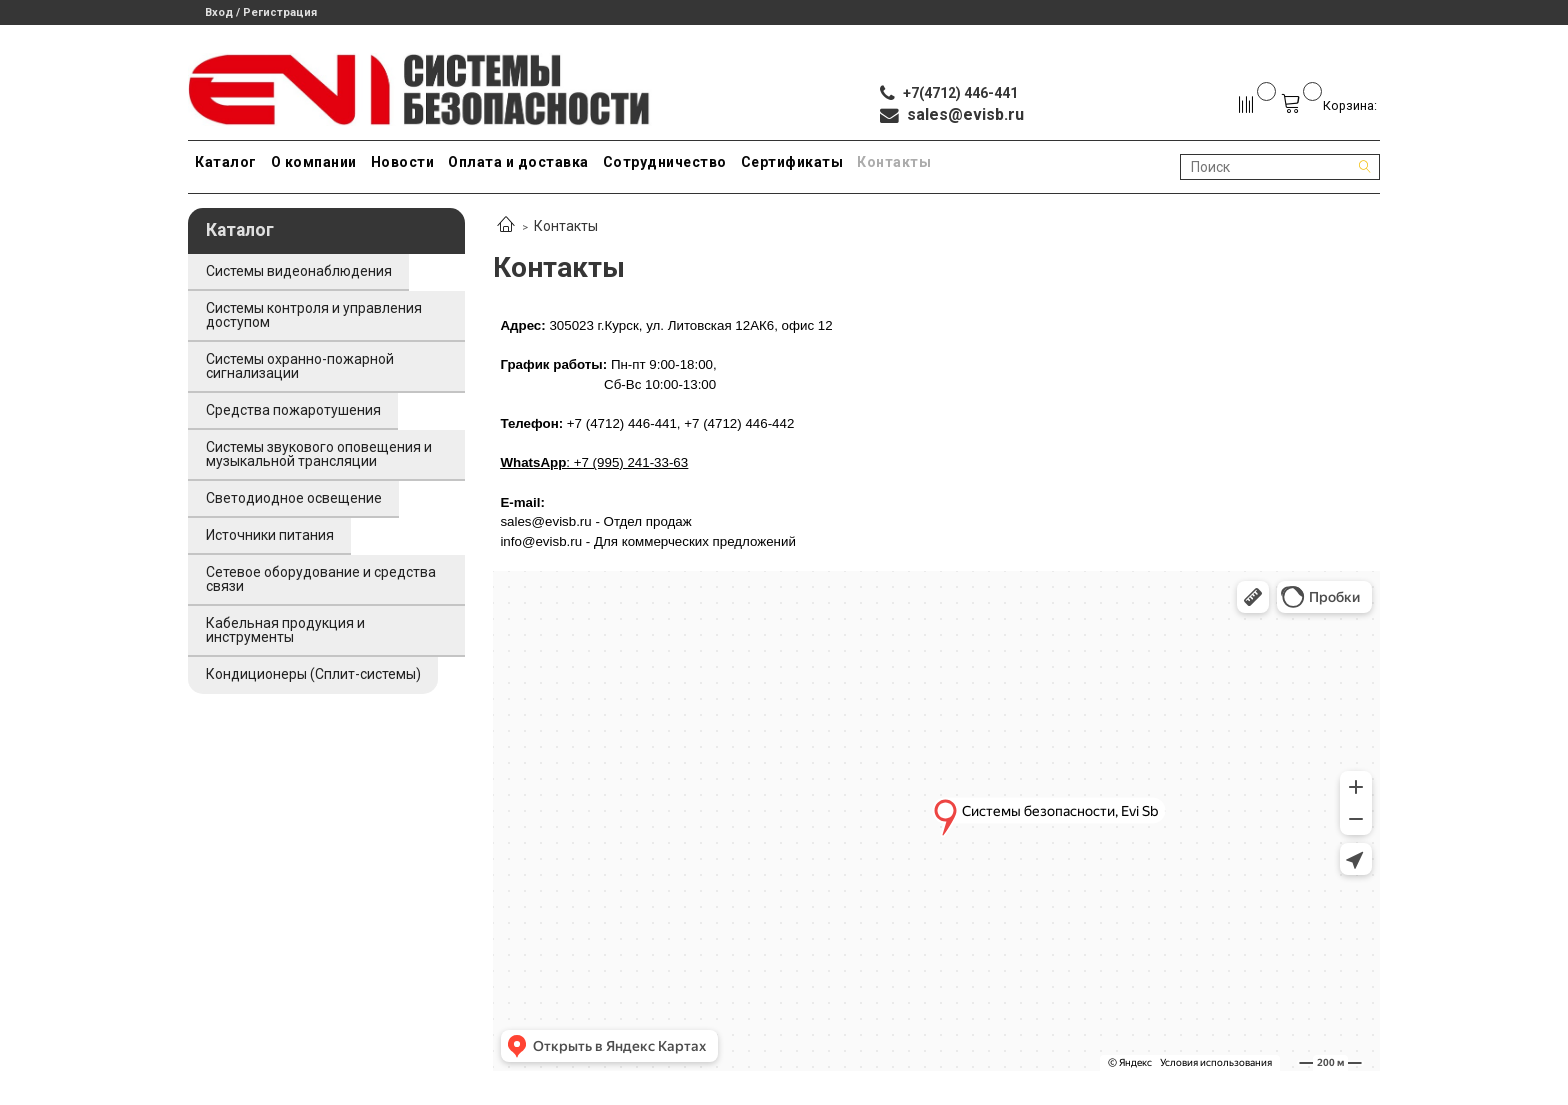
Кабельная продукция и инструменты (285, 630)
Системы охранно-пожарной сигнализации (300, 366)
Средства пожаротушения (293, 410)
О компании (314, 162)
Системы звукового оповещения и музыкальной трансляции (319, 454)
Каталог (226, 162)
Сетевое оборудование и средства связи (321, 579)
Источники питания (270, 535)
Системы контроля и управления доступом (314, 315)
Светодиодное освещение (294, 498)
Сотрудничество (665, 162)
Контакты (894, 162)
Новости (403, 162)
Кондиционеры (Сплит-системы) (313, 674)
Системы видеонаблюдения (299, 271)
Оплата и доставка (518, 162)
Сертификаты (792, 162)
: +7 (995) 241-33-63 (594, 462)
